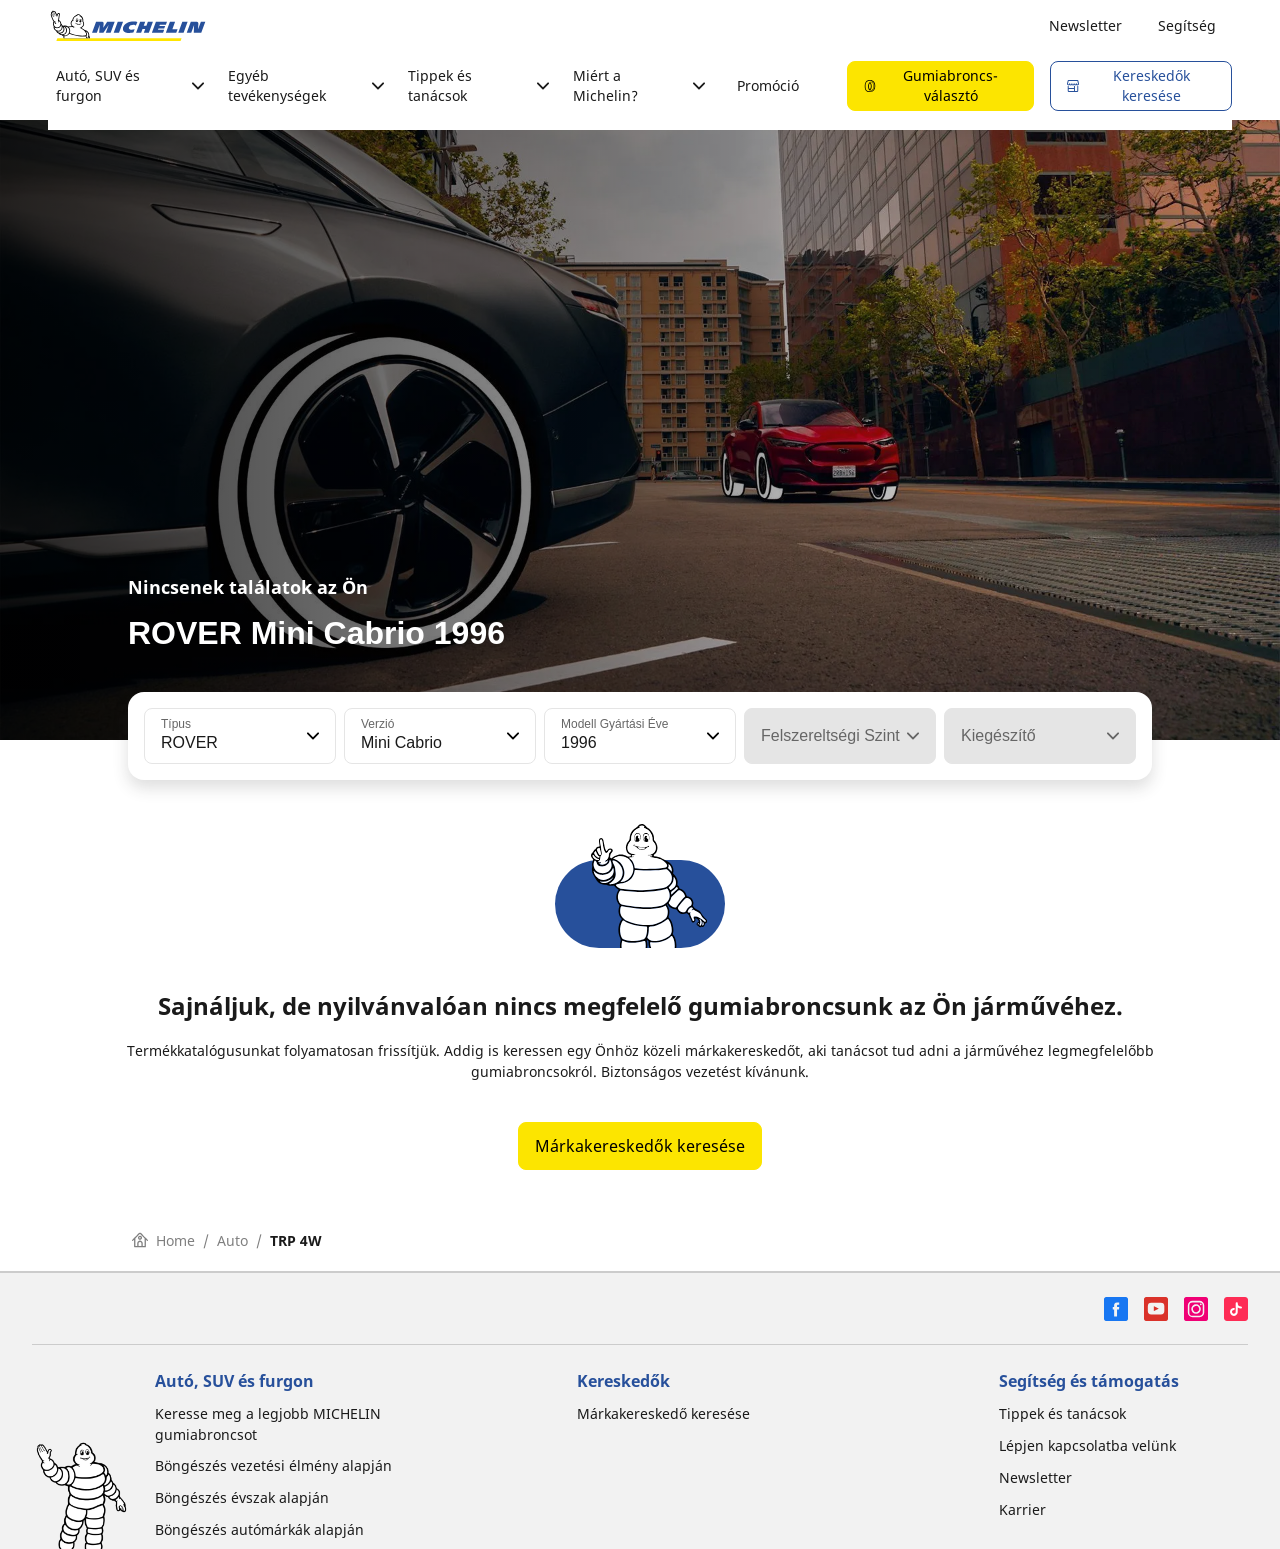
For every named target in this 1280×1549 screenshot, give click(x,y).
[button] (311, 736)
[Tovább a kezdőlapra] (128, 26)
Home (163, 1240)
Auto (232, 1240)
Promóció (768, 85)
